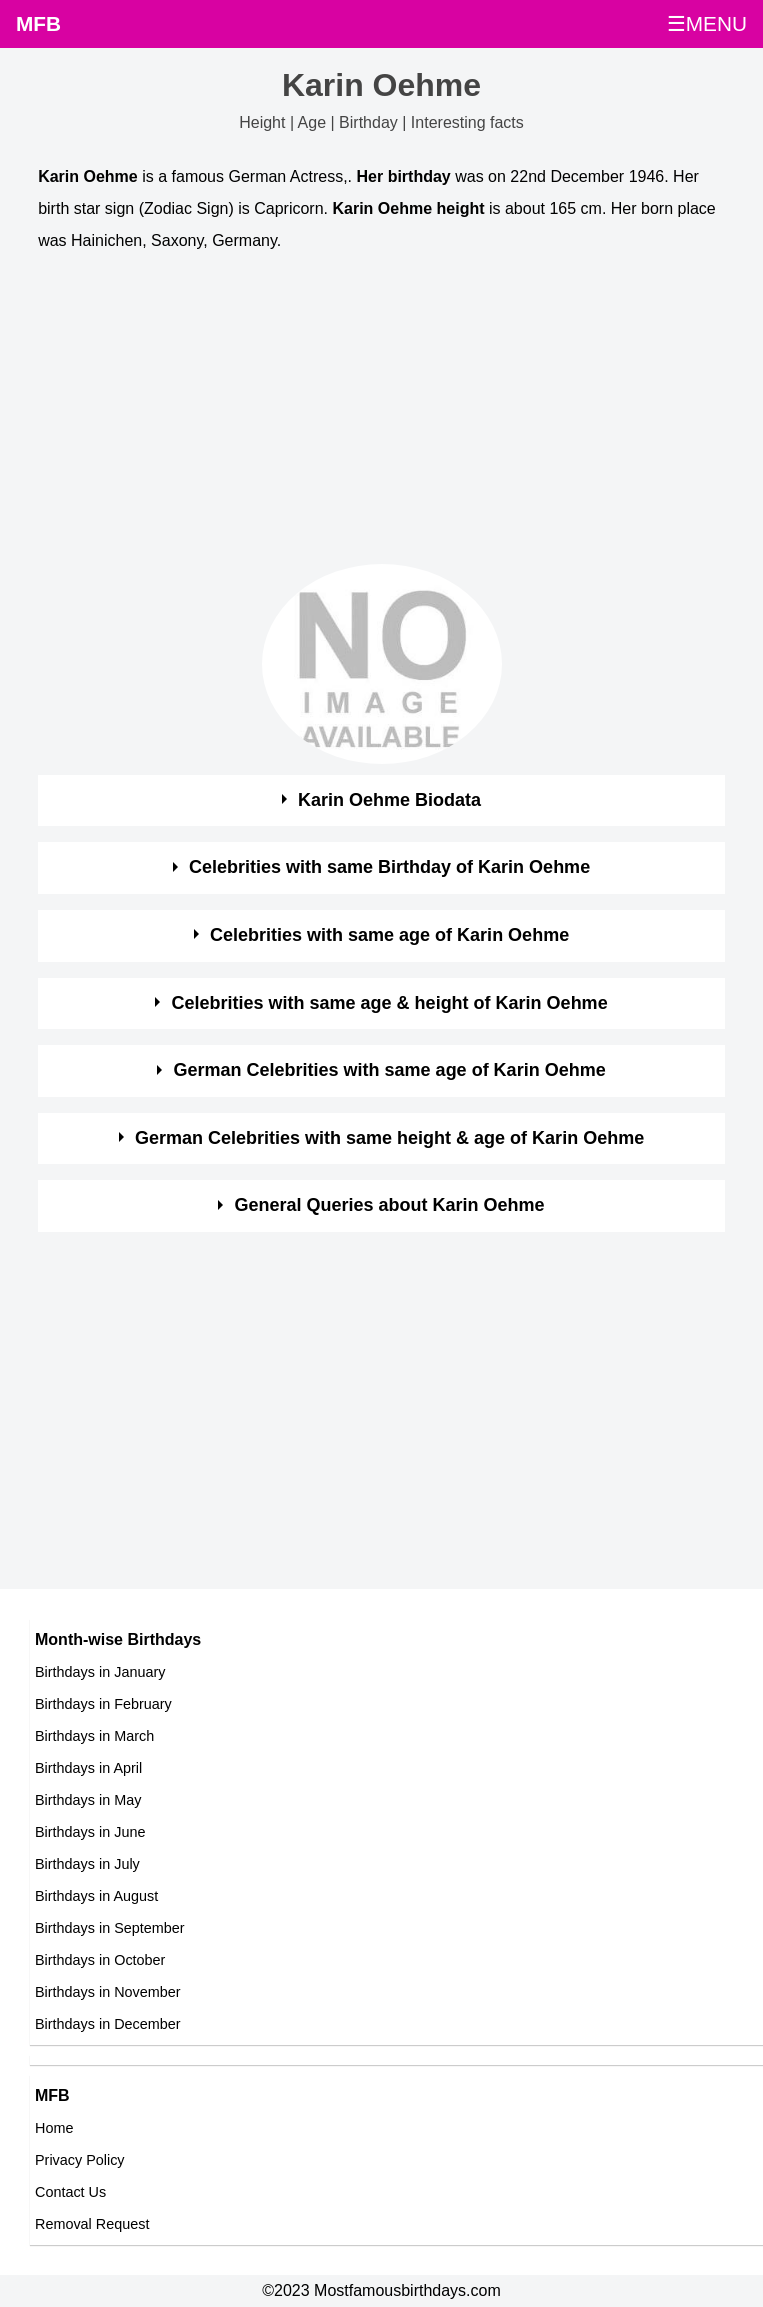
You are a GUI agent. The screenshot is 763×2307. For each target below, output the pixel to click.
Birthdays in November (108, 1992)
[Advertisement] (363, 413)
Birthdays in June (90, 1832)
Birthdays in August (96, 1896)
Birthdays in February (103, 1704)
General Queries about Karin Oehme (390, 1205)
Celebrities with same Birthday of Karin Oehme (389, 867)
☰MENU (707, 23)
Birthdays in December (108, 2024)
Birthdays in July (87, 1864)
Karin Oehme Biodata (389, 800)
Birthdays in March (94, 1736)
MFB (38, 23)
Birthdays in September (110, 1928)
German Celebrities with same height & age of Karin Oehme (389, 1138)
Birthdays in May (88, 1800)
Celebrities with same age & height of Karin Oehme (390, 1003)
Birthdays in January (100, 1672)
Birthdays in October (100, 1960)
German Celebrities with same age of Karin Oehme (390, 1070)
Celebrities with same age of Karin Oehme (389, 935)
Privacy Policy (80, 2160)
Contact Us (70, 2192)
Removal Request (92, 2224)
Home (54, 2128)
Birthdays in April (88, 1768)
